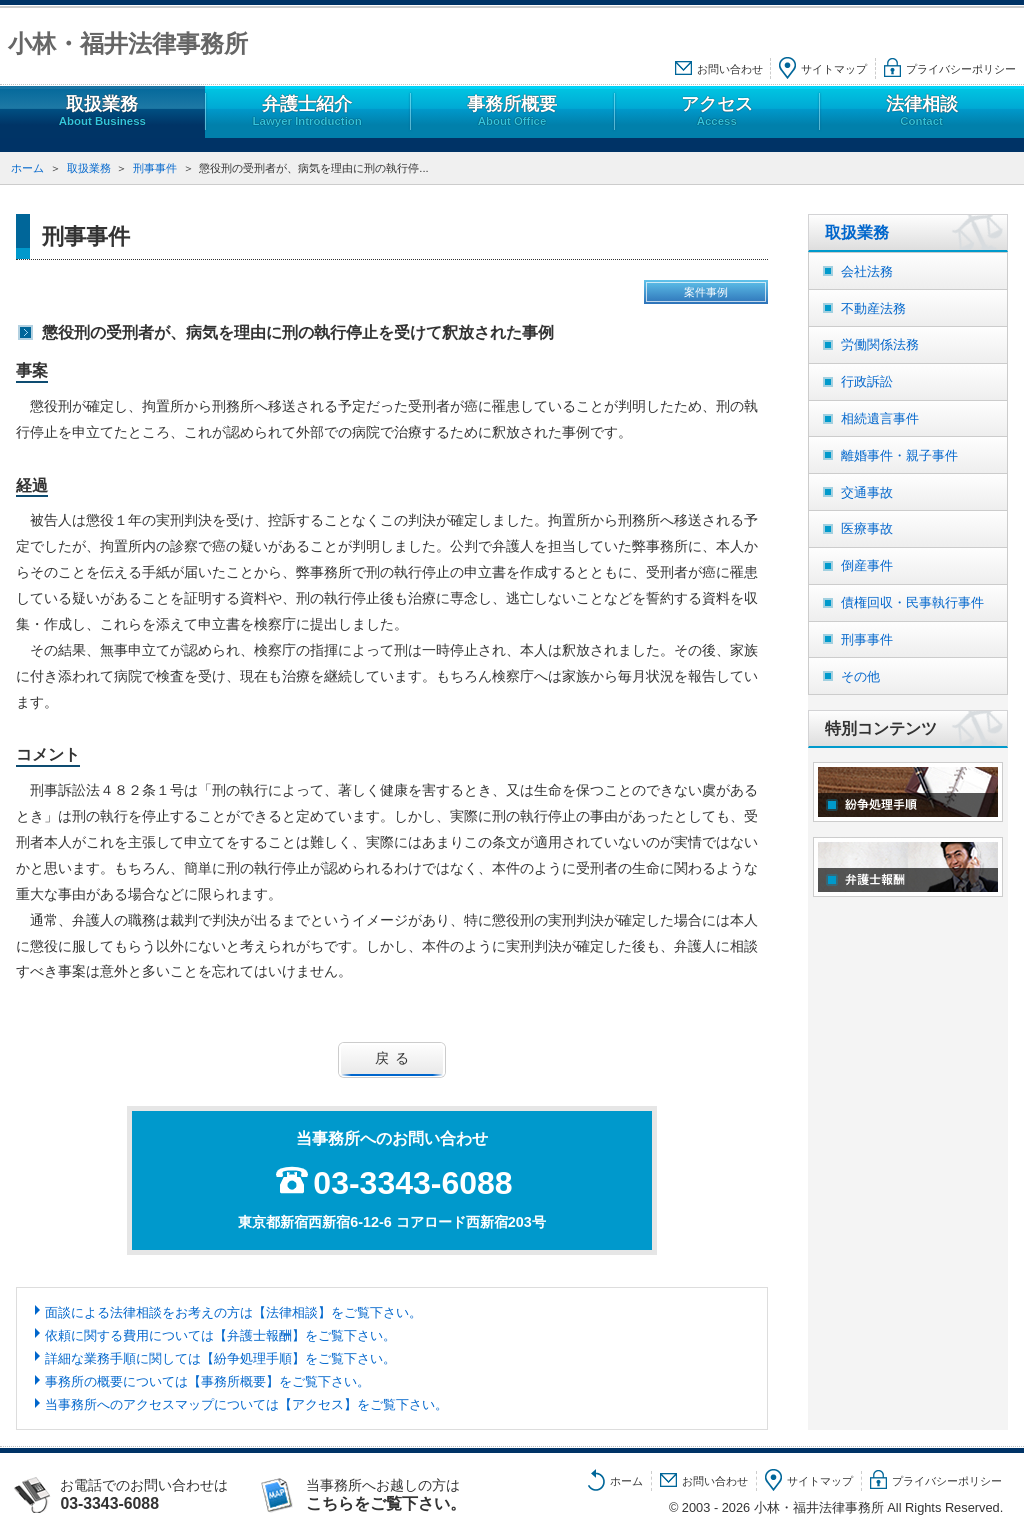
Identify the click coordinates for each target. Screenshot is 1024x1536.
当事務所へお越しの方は (406, 1495)
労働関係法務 (880, 344)
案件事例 (706, 292)
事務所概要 (511, 111)
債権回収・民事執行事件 (912, 602)
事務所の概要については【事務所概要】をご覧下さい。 (207, 1381)
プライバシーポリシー (961, 69)
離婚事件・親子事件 (899, 455)
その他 (860, 676)
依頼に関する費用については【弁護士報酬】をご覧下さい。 (220, 1335)
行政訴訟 (867, 381)
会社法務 (867, 271)
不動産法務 (873, 308)
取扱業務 (102, 111)
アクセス (716, 111)
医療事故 (867, 528)
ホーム (27, 168)
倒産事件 (867, 565)
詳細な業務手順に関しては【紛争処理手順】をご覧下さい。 (220, 1358)
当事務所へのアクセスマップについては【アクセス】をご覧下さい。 (246, 1404)
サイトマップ (834, 69)
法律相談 (921, 111)
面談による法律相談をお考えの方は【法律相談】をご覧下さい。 (233, 1312)
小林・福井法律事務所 (128, 43)
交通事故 (867, 492)
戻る (395, 1058)
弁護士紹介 (307, 111)
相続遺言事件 (880, 418)
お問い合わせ (730, 69)
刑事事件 (155, 168)
